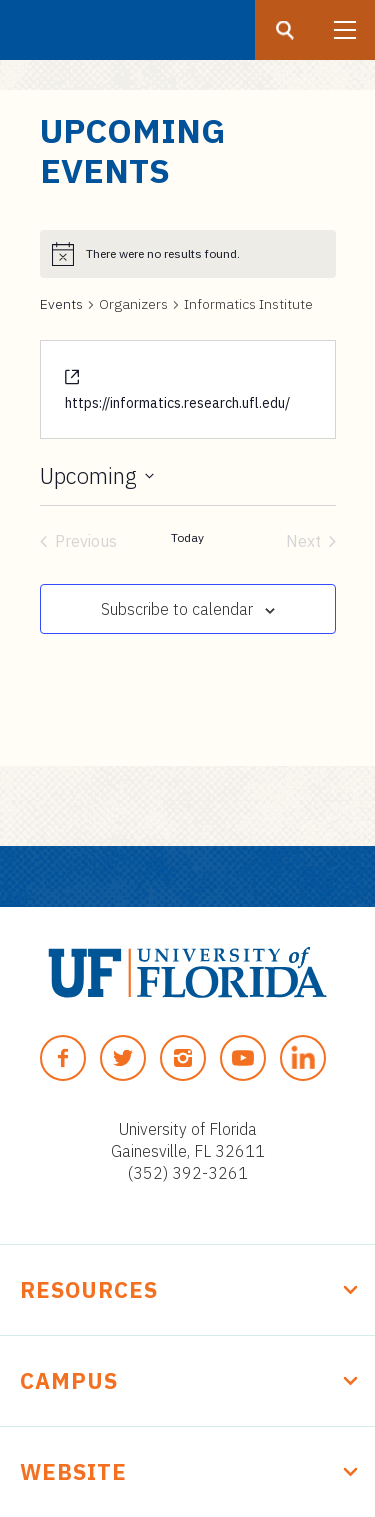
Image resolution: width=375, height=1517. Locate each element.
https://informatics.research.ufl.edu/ (177, 403)
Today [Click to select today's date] (187, 537)
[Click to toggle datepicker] (97, 476)
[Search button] (285, 30)
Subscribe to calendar (177, 609)
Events (61, 304)
